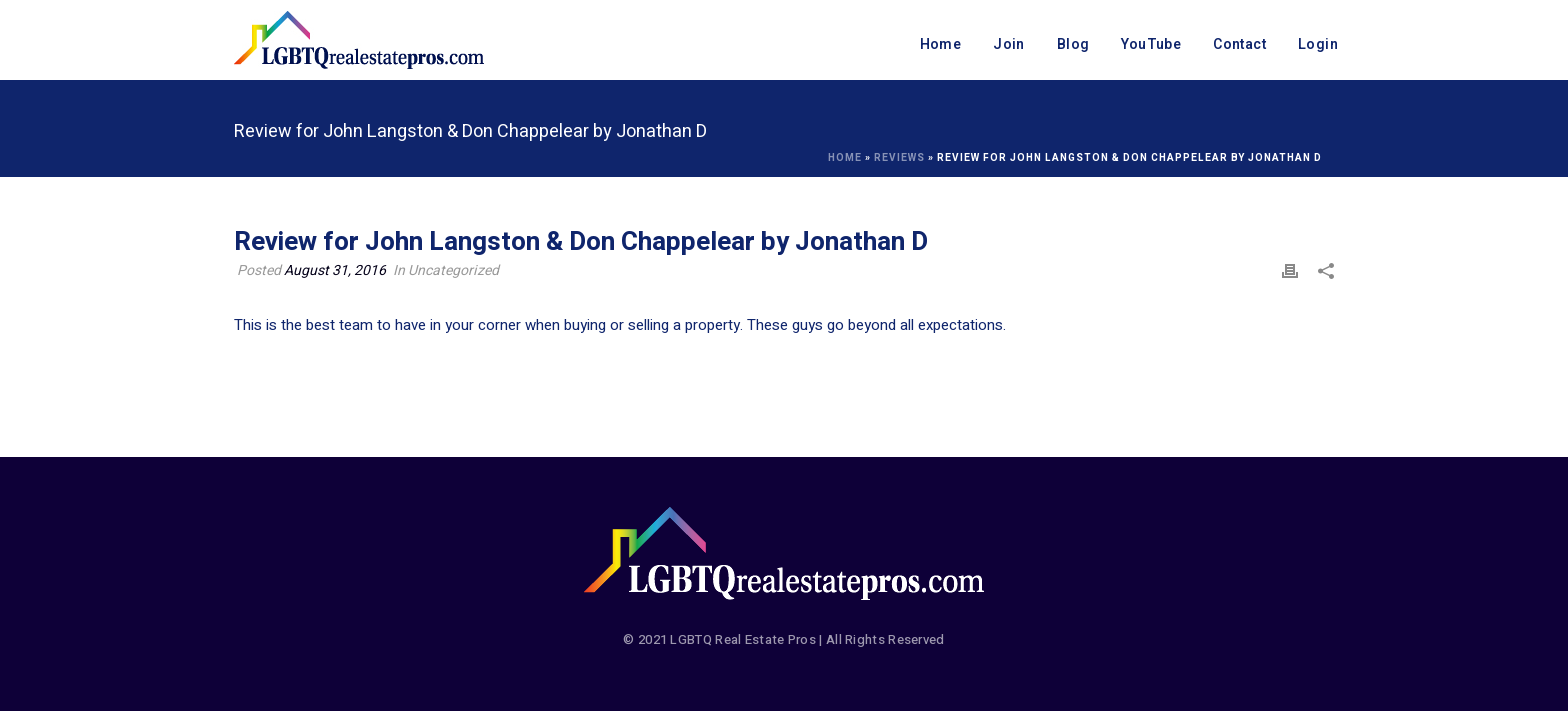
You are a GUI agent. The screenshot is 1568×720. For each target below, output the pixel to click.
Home (941, 44)
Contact (1239, 44)
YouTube (1151, 44)
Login (1318, 44)
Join (1009, 44)
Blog (1073, 44)
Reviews (899, 158)
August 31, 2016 (335, 270)
